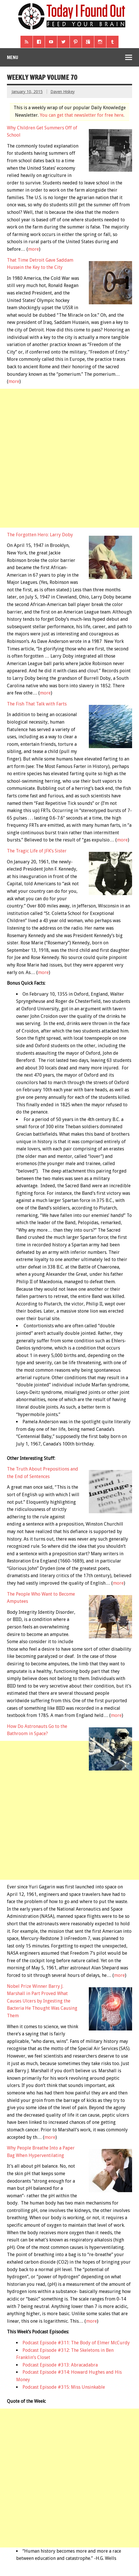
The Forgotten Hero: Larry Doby (40, 534)
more (33, 249)
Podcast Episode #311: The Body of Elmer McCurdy (76, 2342)
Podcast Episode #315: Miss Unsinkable (63, 2387)
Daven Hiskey (62, 91)
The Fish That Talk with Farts (37, 704)
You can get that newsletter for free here (81, 115)
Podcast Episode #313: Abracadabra (60, 2365)
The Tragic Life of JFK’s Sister (37, 851)
